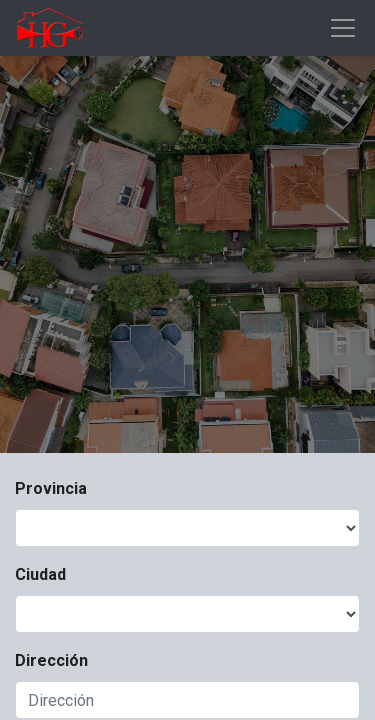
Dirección (51, 660)
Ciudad (40, 574)
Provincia (51, 488)
